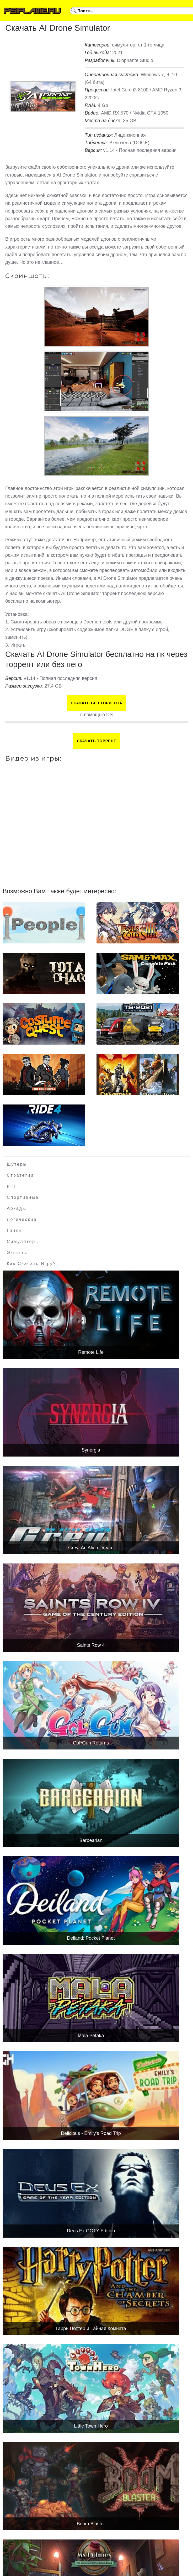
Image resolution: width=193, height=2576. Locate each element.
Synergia (91, 1450)
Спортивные (23, 1197)
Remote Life (91, 1352)
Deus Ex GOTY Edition (91, 2230)
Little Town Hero (91, 2426)
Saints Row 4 (91, 1645)
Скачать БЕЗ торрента (96, 703)
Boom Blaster (91, 2523)
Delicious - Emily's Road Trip (91, 2133)
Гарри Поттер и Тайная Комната (91, 2328)
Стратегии (20, 1175)
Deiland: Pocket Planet (91, 1938)
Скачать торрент (96, 741)
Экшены (17, 1252)
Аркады (16, 1208)
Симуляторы (23, 1241)
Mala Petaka (91, 2035)
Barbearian (91, 1840)
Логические (22, 1219)
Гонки (14, 1230)
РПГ (12, 1186)
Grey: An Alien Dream (91, 1547)
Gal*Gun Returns (91, 1743)
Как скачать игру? (31, 1263)
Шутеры (17, 1164)
